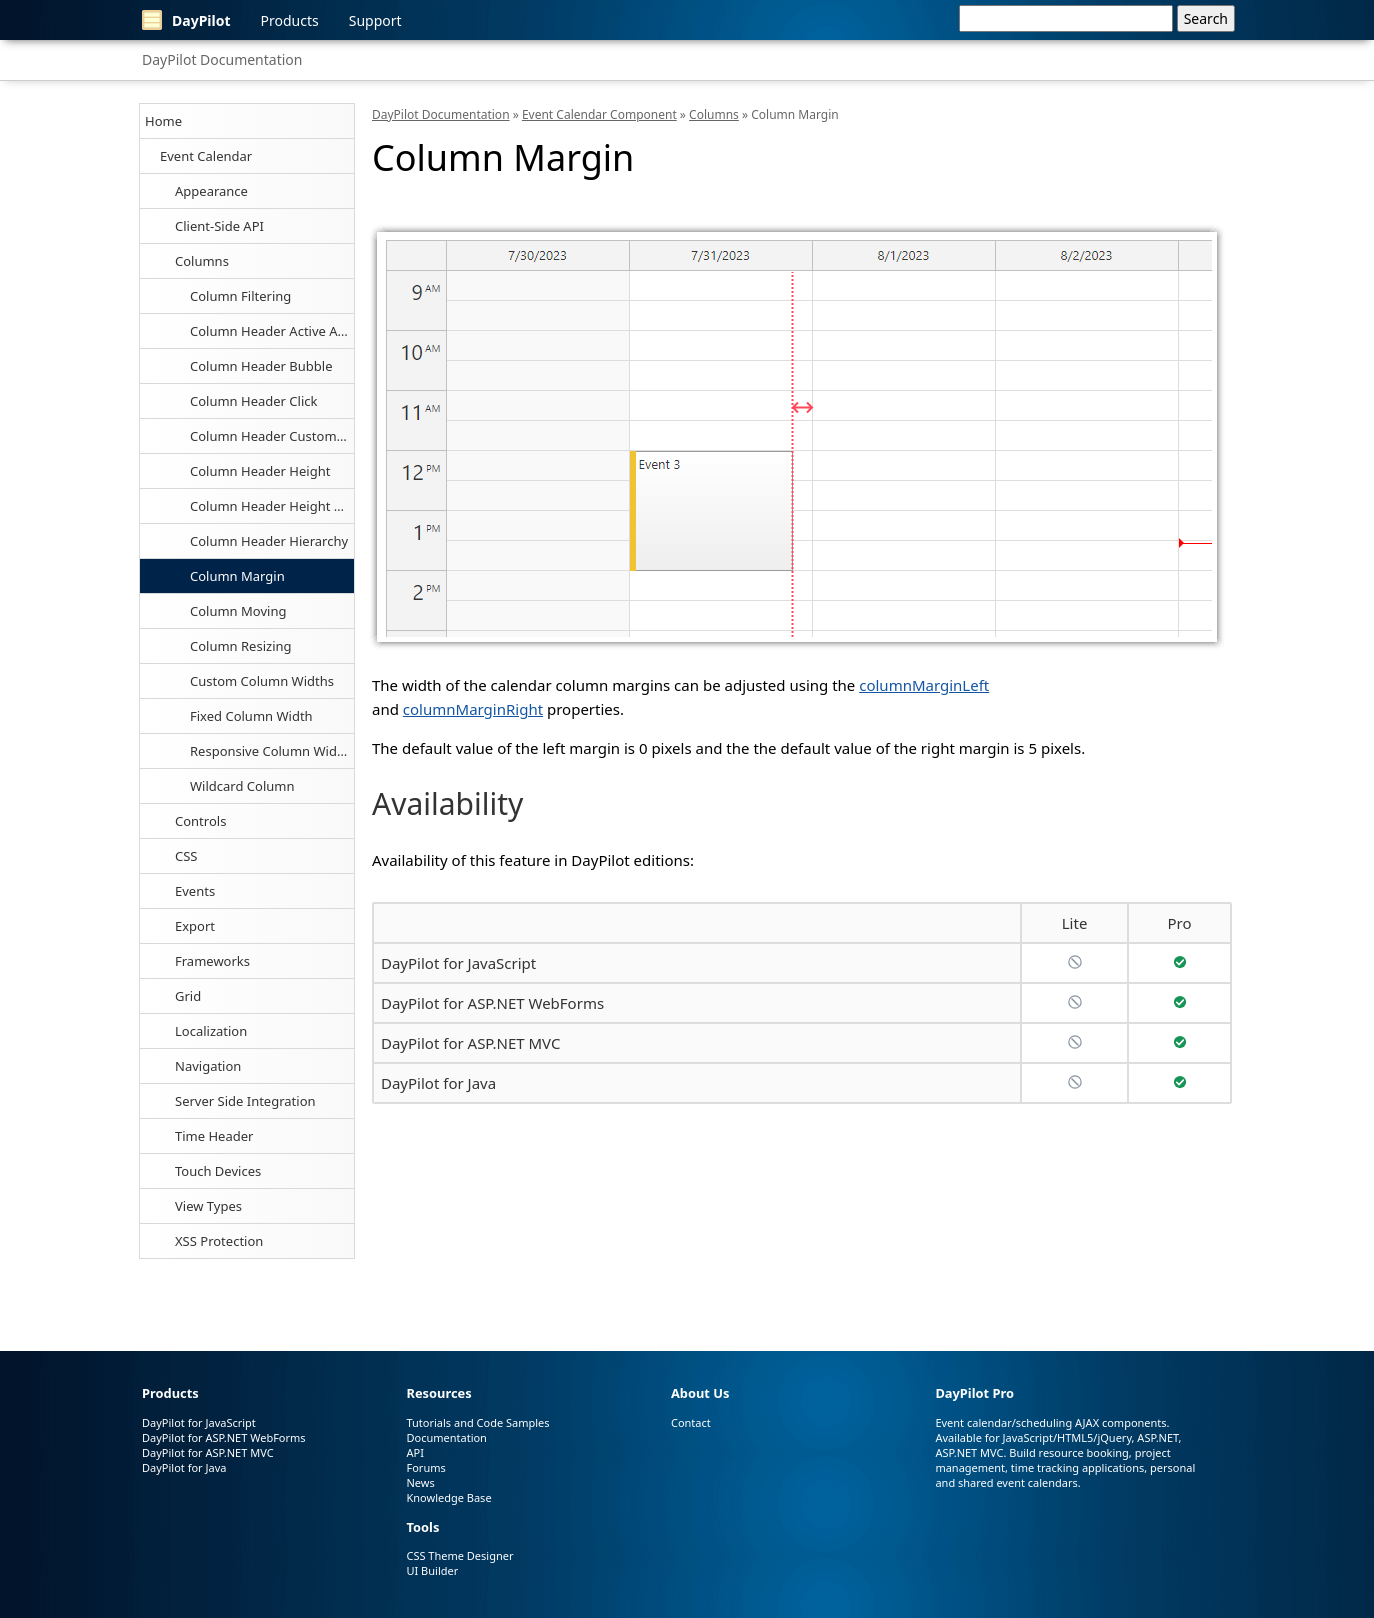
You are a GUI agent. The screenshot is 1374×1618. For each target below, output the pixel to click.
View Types (208, 1206)
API (414, 1452)
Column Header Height (260, 471)
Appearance (211, 191)
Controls (200, 821)
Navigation (208, 1066)
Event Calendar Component (599, 114)
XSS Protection (219, 1241)
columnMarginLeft (924, 685)
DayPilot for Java (438, 1083)
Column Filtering (240, 296)
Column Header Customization (272, 436)
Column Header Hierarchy (269, 541)
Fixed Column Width (251, 716)
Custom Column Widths (262, 681)
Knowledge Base (448, 1497)
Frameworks (212, 961)
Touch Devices (218, 1171)
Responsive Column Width (270, 751)
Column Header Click (253, 401)
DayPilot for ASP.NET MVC (470, 1043)
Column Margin (237, 576)
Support (375, 20)
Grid (188, 996)
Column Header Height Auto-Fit (272, 506)
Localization (211, 1031)
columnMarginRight (473, 709)
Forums (425, 1467)
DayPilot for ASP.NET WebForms (492, 1003)
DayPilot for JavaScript (458, 963)
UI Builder (432, 1570)
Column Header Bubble (261, 366)
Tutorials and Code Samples (477, 1422)
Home (163, 121)
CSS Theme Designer (459, 1555)
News (420, 1482)
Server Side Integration (245, 1101)
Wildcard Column (242, 786)
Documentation (446, 1437)
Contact (691, 1422)
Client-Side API (219, 226)
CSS (186, 856)
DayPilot (186, 20)
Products (290, 20)
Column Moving (238, 611)
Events (195, 891)
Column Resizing (241, 646)
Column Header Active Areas (272, 331)
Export (195, 926)
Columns (202, 261)
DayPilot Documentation (222, 59)
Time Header (214, 1136)
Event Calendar (206, 156)
